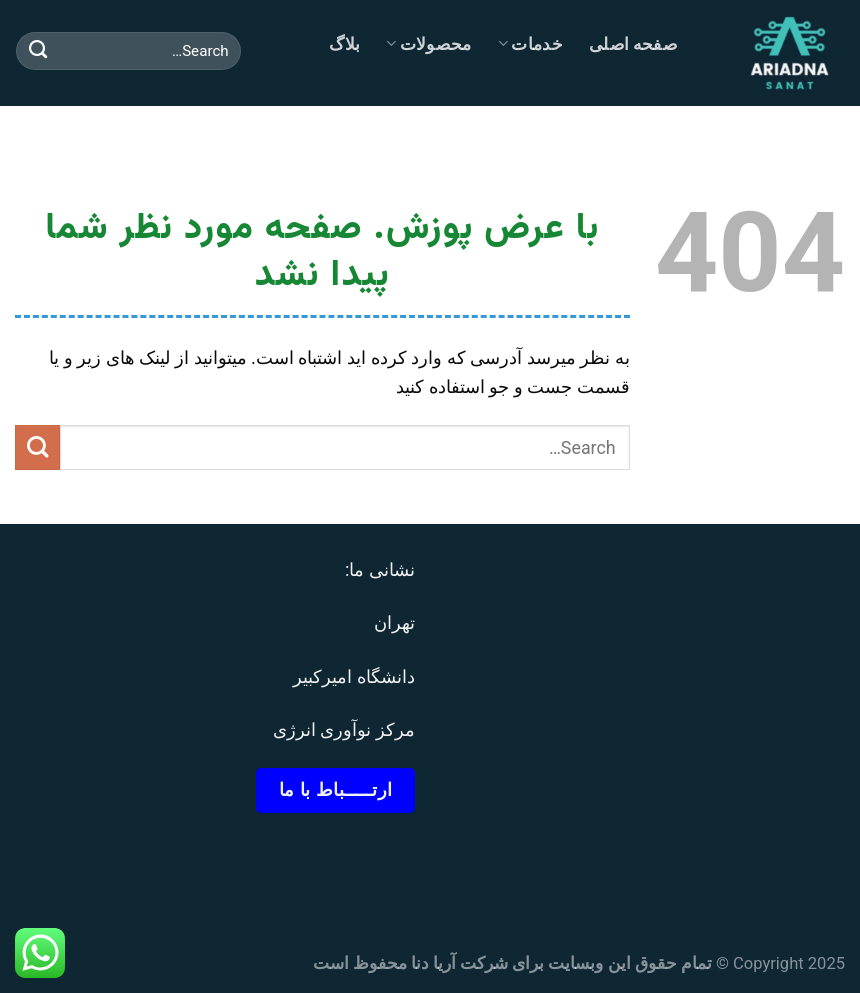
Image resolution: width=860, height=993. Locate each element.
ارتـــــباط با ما (336, 789)
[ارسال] (38, 51)
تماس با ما (620, 140)
